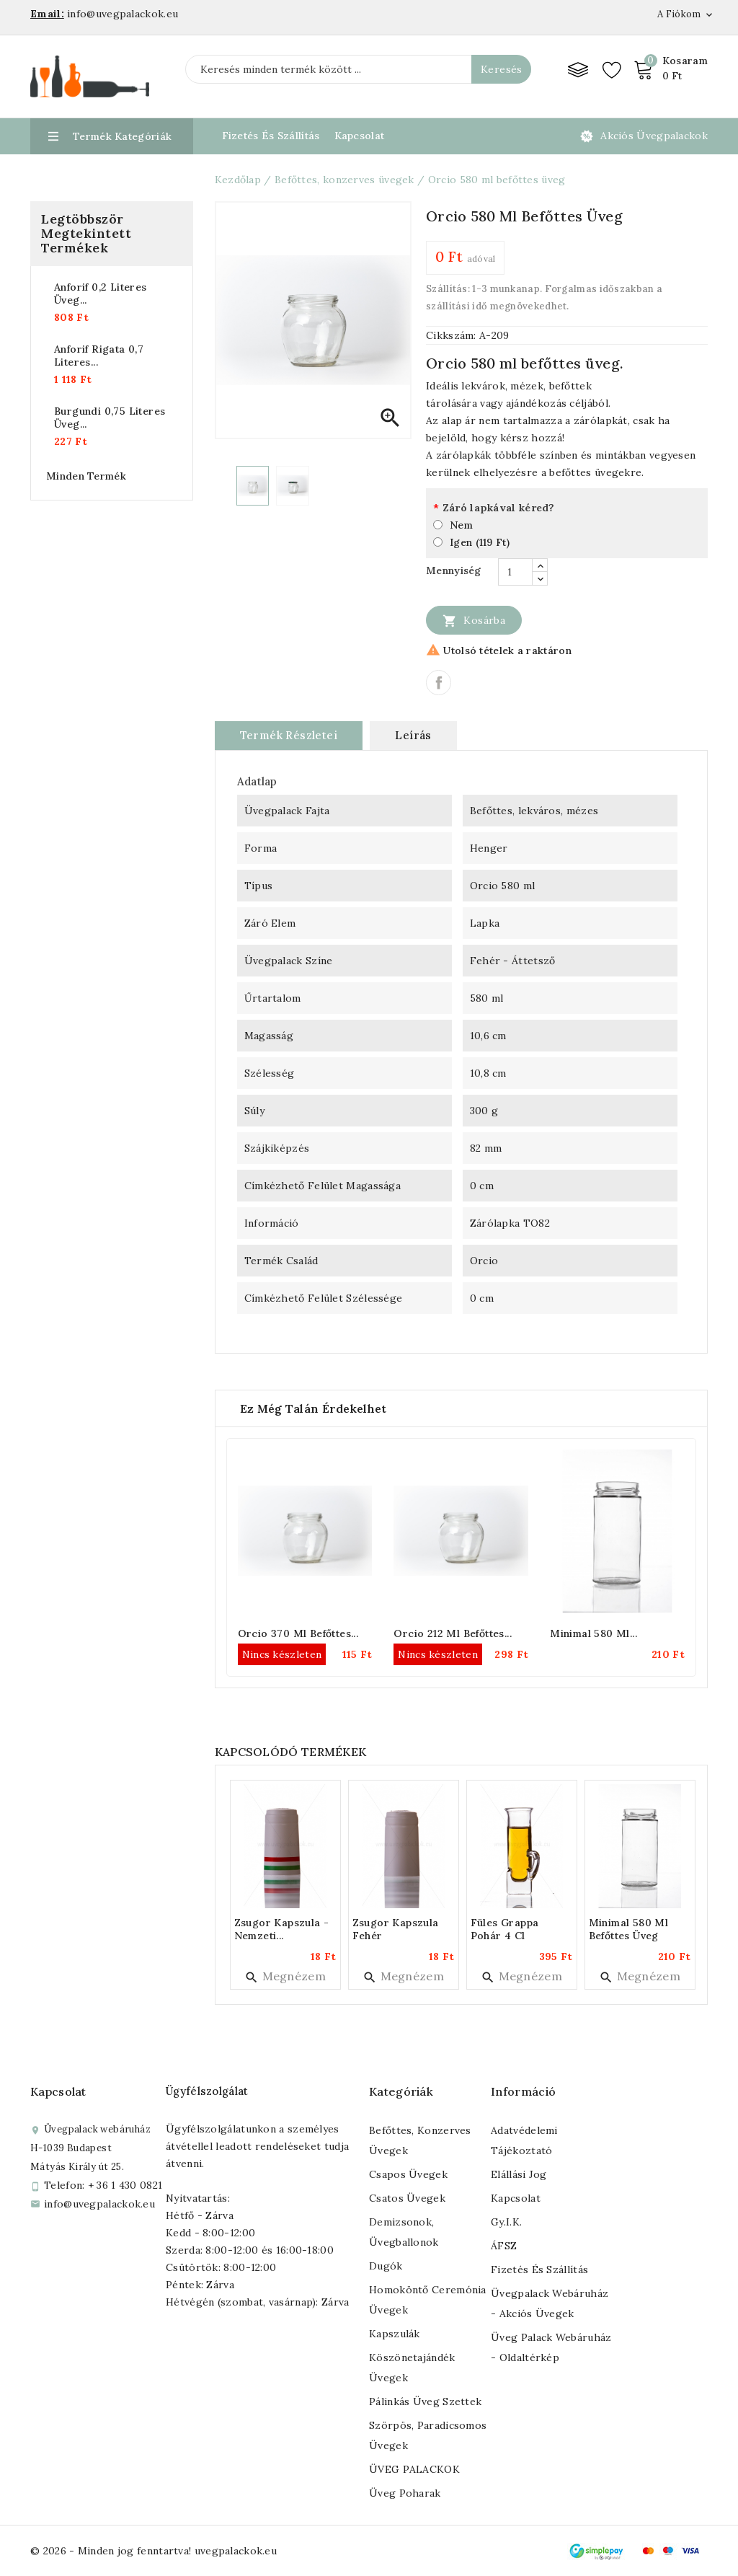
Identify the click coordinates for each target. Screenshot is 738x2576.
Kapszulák (394, 2333)
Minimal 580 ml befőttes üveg (629, 1929)
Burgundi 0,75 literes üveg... (109, 418)
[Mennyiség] (515, 572)
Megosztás (438, 682)
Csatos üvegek (407, 2198)
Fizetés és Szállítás (271, 135)
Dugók (386, 2265)
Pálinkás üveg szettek (425, 2401)
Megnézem (285, 1976)
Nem (461, 525)
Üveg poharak (405, 2493)
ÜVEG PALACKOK (414, 2469)
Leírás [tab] (413, 735)
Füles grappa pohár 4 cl (505, 1929)
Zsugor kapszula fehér (395, 1929)
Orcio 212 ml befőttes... (453, 1633)
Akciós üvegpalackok (654, 135)
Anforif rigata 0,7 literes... (98, 356)
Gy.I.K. (506, 2221)
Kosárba (474, 620)
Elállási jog (519, 2174)
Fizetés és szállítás (539, 2269)
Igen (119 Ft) (480, 542)
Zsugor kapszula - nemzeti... (281, 1929)
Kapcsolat (359, 135)
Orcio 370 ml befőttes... (298, 1633)
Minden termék (86, 475)
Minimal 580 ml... (593, 1633)
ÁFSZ (504, 2245)
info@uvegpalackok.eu (99, 2203)
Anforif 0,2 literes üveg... (100, 293)
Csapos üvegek (408, 2174)
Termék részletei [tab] (288, 735)
